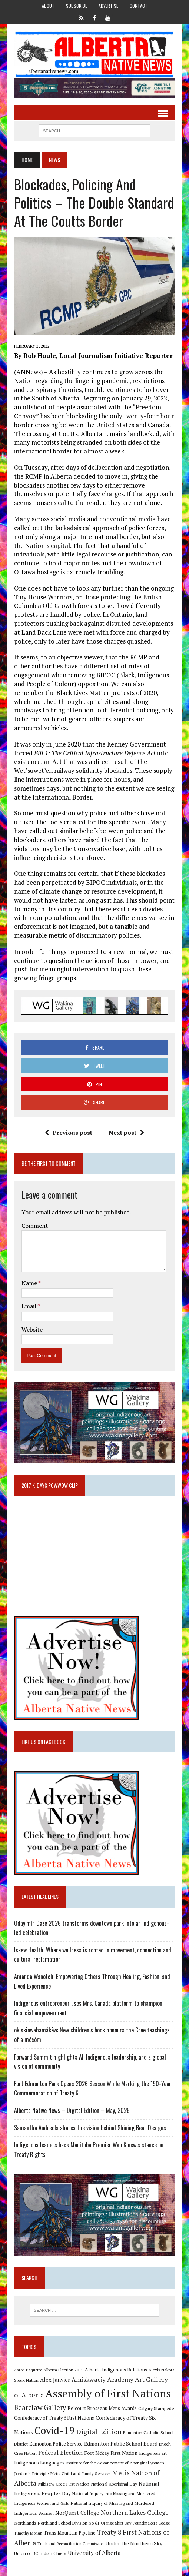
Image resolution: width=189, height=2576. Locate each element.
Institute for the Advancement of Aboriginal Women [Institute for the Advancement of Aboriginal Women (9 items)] (115, 2463)
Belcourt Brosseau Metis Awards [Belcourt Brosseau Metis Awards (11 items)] (102, 2408)
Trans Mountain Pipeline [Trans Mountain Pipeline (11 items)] (70, 2533)
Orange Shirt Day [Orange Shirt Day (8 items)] (116, 2523)
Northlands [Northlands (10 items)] (25, 2523)
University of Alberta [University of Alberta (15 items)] (94, 2552)
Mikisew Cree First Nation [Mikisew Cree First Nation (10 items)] (63, 2484)
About (48, 6)
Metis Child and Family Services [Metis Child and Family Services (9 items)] (80, 2473)
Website (32, 1329)
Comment (34, 1225)
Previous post (68, 1133)
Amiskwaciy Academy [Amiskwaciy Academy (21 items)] (102, 2379)
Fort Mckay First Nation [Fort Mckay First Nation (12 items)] (110, 2453)
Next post (126, 1133)
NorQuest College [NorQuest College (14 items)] (77, 2512)
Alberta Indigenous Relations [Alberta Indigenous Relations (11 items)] (116, 2370)
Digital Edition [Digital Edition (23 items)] (99, 2431)
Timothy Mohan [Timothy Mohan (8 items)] (28, 2533)
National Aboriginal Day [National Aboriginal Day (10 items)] (114, 2484)
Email (29, 1306)
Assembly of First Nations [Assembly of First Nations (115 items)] (108, 2393)
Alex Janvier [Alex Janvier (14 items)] (55, 2379)
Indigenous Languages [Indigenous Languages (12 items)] (39, 2462)
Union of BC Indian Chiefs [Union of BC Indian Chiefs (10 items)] (40, 2553)
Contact (138, 6)
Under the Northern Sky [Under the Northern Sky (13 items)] (133, 2543)
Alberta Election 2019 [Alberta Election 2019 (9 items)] (63, 2370)
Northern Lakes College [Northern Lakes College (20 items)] (135, 2512)
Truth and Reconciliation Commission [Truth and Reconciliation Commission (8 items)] (70, 2543)
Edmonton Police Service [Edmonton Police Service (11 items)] (56, 2444)
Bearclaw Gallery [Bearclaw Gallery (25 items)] (40, 2407)
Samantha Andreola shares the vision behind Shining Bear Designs (90, 2127)
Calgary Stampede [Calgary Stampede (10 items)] (156, 2408)
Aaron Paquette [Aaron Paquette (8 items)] (28, 2370)
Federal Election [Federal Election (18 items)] (60, 2453)
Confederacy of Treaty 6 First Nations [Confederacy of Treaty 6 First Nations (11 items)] (54, 2418)
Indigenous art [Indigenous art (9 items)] (153, 2453)
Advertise (108, 6)
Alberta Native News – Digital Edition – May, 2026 (72, 2110)
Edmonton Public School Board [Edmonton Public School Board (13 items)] (121, 2443)
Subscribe (76, 6)
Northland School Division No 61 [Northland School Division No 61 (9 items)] (68, 2523)
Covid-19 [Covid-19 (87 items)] (54, 2430)
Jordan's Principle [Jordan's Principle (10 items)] (31, 2473)
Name (29, 1283)
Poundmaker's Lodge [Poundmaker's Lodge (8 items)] (151, 2523)
